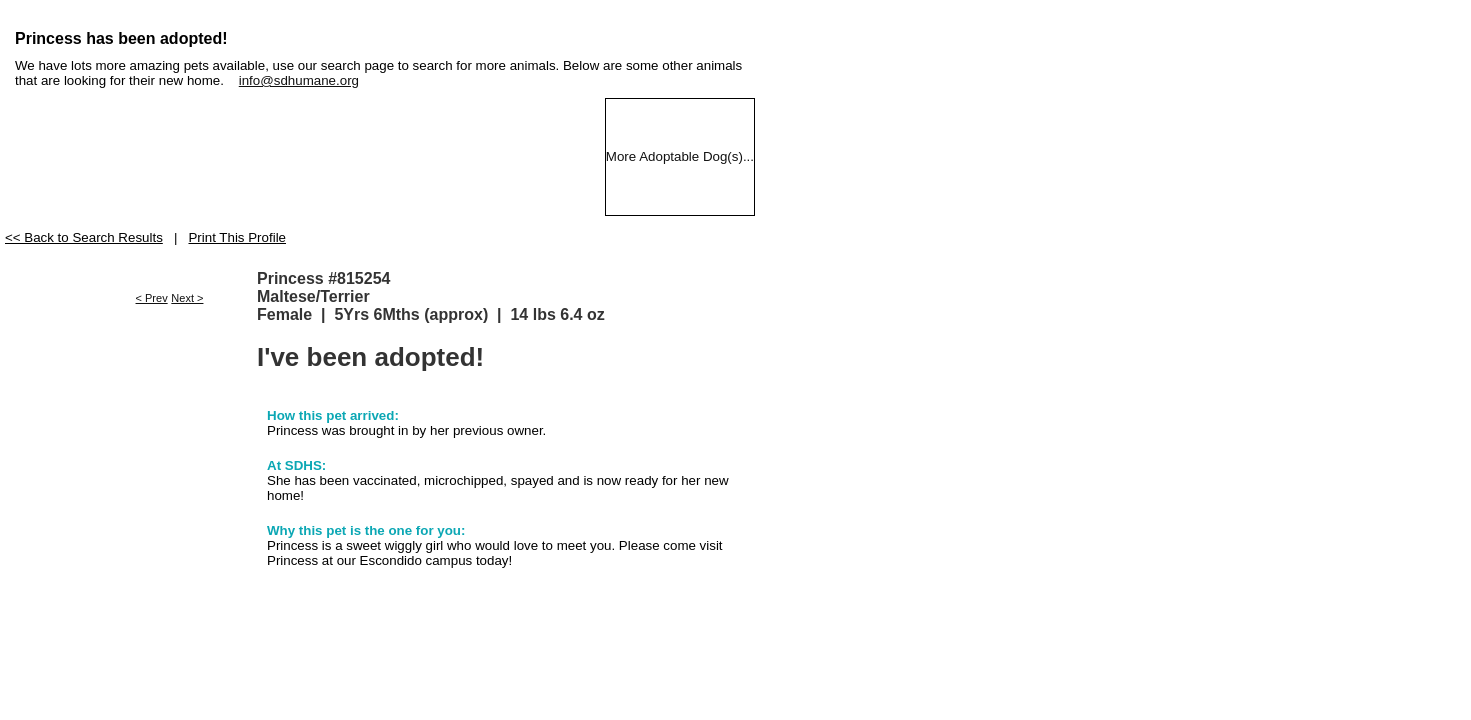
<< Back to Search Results (84, 237)
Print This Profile (237, 237)
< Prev (152, 298)
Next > (187, 298)
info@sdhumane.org (299, 80)
